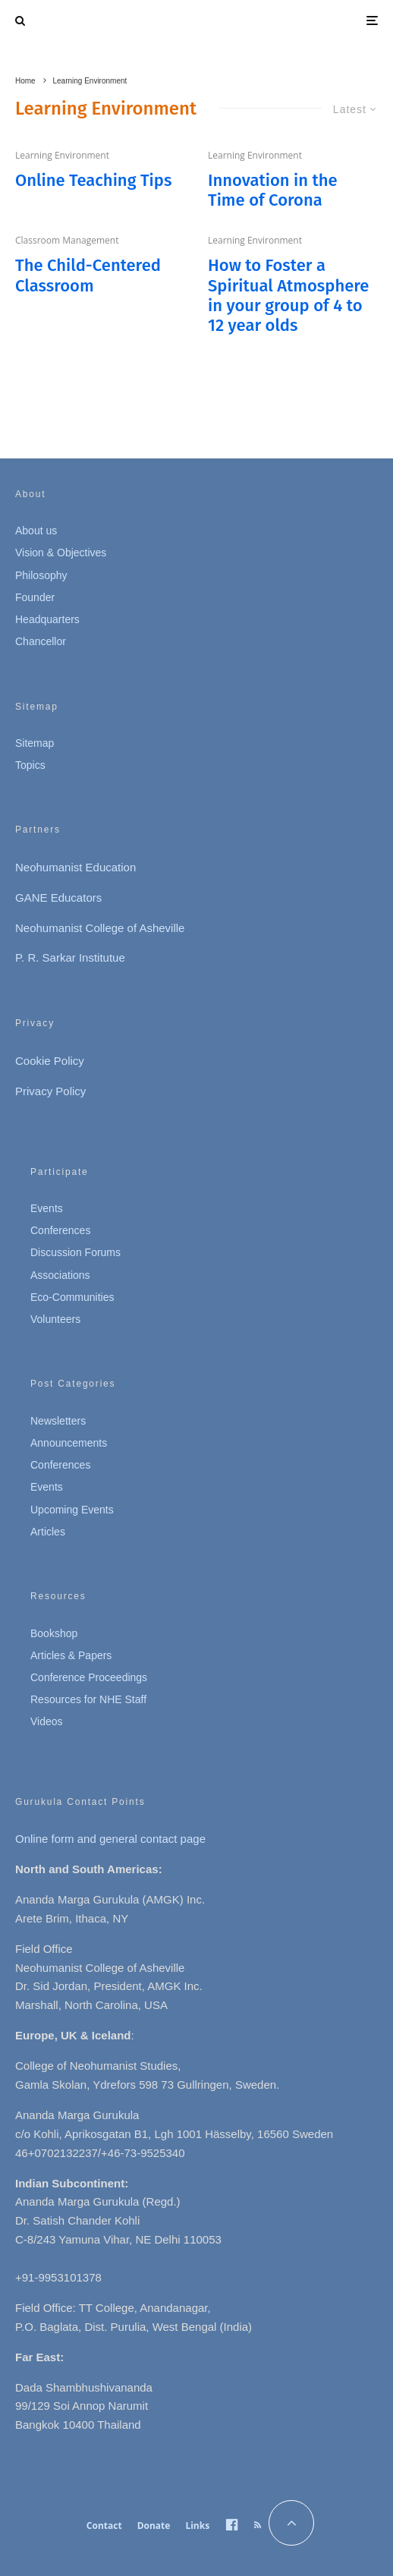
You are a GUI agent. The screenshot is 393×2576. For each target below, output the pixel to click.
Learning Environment (62, 155)
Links (197, 2525)
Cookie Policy (49, 1060)
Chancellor (40, 641)
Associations (60, 1275)
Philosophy (41, 575)
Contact (104, 2525)
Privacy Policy (50, 1091)
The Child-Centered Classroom (88, 275)
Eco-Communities (72, 1297)
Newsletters (58, 1421)
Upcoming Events (72, 1510)
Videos (46, 1721)
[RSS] (258, 2525)
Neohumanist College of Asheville (99, 927)
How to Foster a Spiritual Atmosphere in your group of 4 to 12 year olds (288, 295)
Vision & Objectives (60, 552)
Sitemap (34, 743)
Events (46, 1208)
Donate (154, 2525)
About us (36, 530)
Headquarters (47, 619)
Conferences (60, 1230)
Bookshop (53, 1633)
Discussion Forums (75, 1252)
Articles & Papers (71, 1655)
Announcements (68, 1443)
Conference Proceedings (88, 1677)
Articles (47, 1532)
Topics (30, 765)
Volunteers (55, 1319)
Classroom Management (67, 240)
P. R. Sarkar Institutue (70, 957)
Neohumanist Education (75, 867)
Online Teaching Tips (93, 181)
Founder (35, 597)
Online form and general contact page (110, 1838)
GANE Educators (58, 897)
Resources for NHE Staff (88, 1699)
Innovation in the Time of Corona (273, 190)
